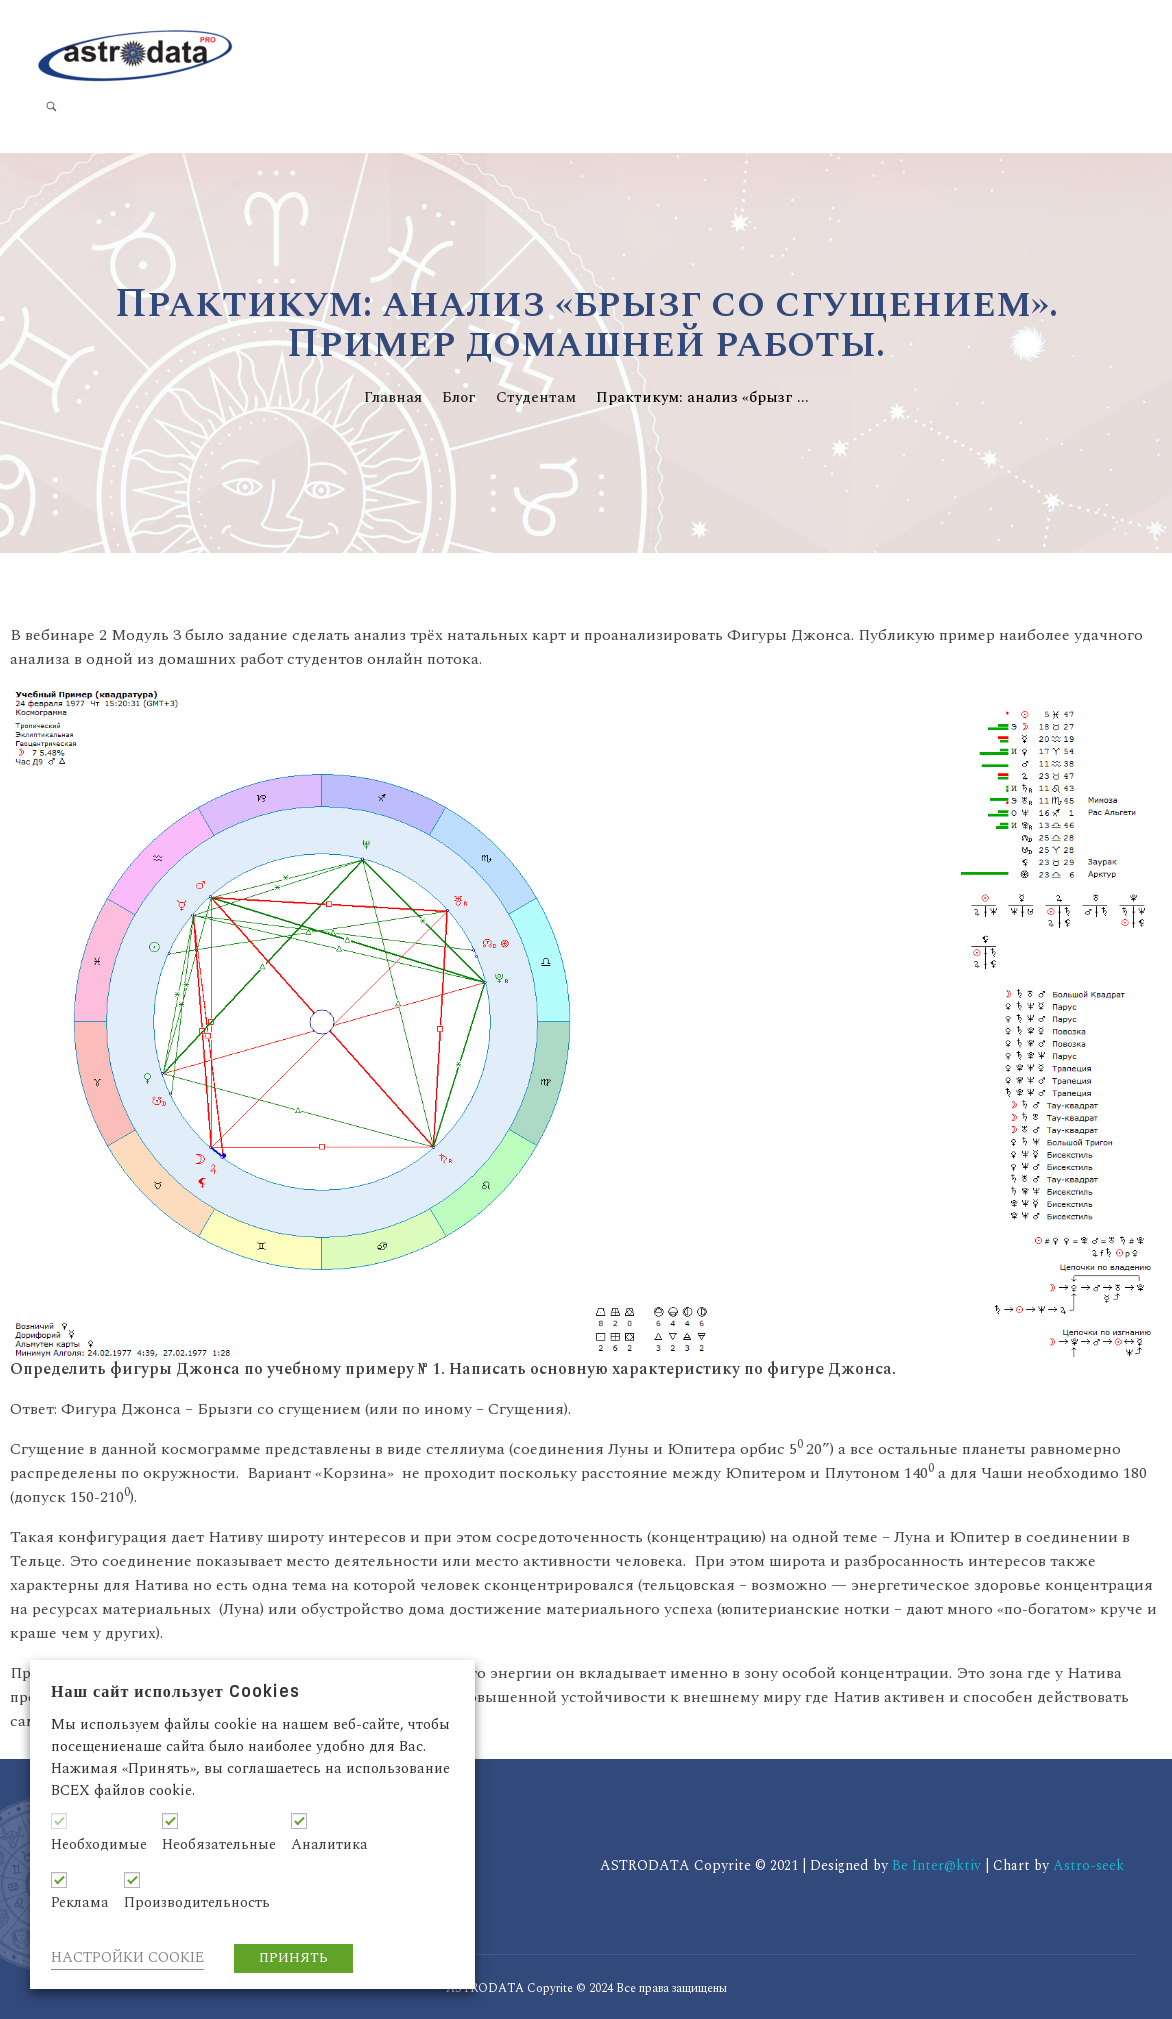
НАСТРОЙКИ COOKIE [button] (127, 1957)
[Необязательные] (170, 1821)
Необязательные (219, 1845)
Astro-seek (1088, 1865)
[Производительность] (132, 1880)
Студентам (536, 397)
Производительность (197, 1903)
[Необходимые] (59, 1821)
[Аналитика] (299, 1821)
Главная (393, 397)
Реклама (80, 1903)
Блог (459, 397)
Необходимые (99, 1845)
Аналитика (329, 1845)
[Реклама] (59, 1880)
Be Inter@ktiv (938, 1865)
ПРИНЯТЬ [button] (293, 1958)
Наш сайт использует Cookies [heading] (175, 1691)
